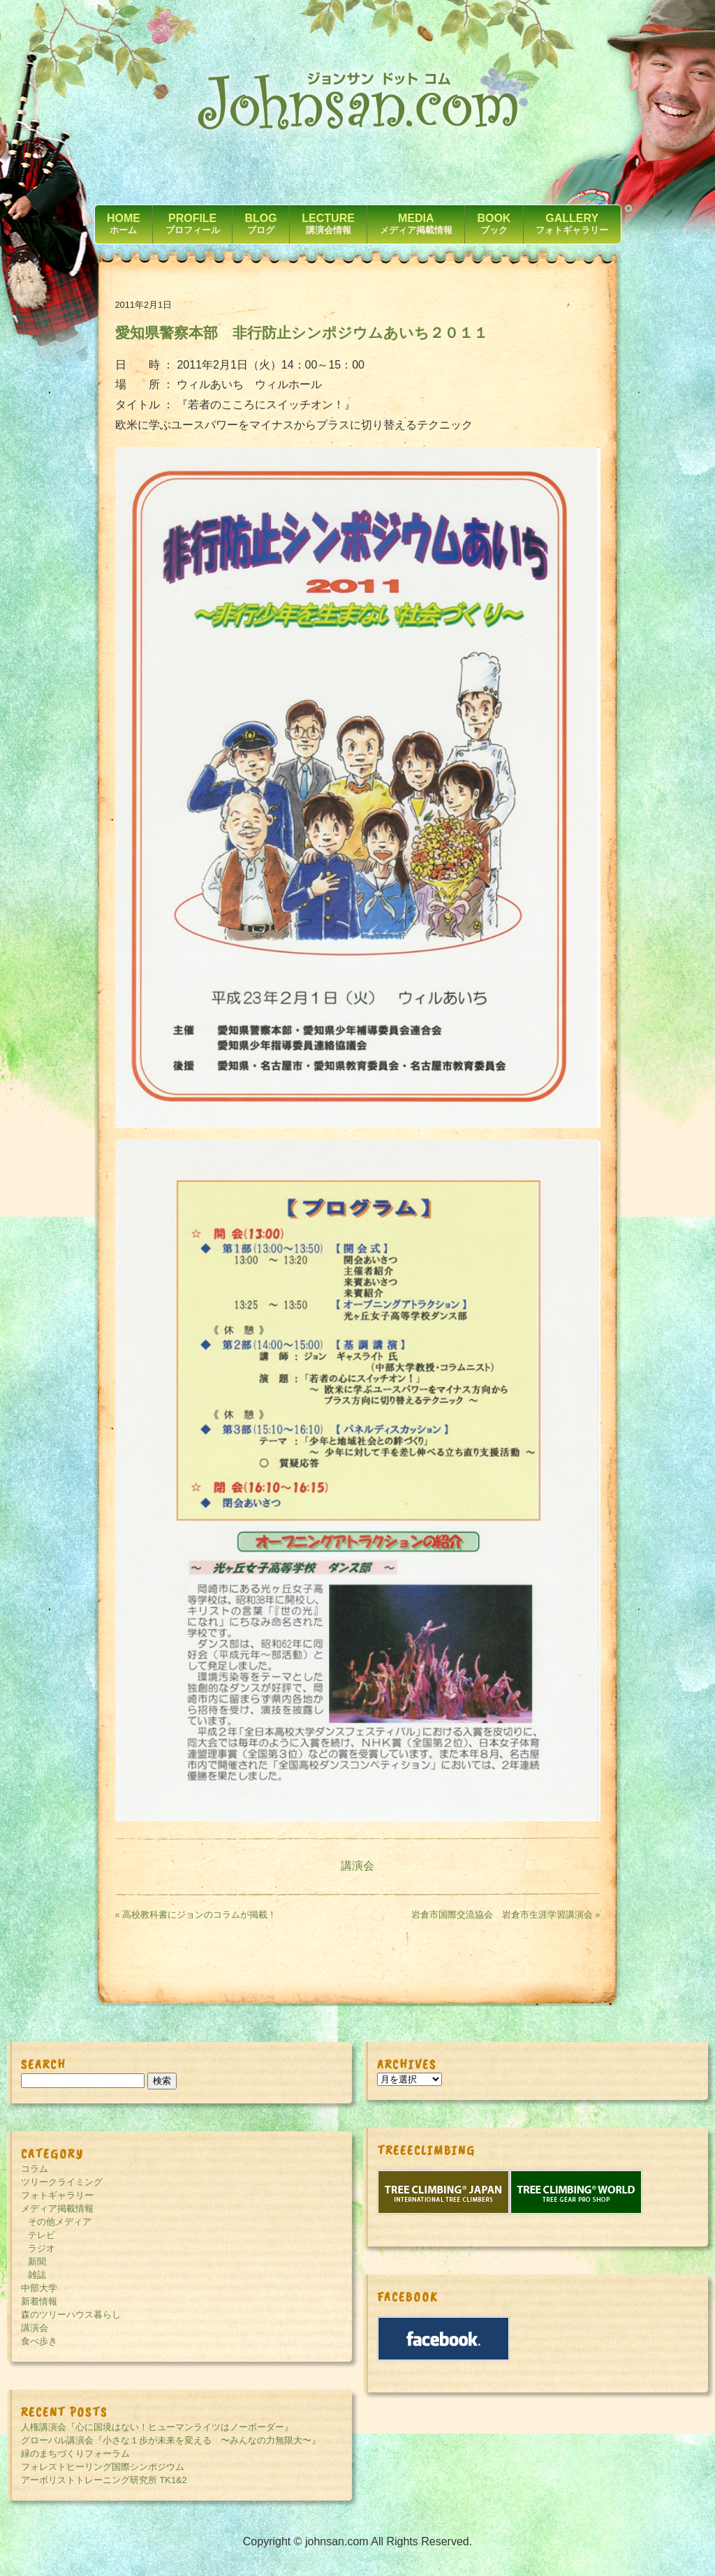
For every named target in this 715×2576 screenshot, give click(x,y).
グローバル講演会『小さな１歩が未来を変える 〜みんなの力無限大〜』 (170, 2440)
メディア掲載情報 (57, 2208)
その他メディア (59, 2221)
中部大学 (39, 2288)
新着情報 (39, 2301)
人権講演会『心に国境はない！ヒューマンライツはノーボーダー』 (157, 2427)
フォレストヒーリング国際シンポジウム (102, 2467)
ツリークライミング (62, 2182)
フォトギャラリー (57, 2195)
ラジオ (41, 2248)
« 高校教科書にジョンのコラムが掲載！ (196, 1914)
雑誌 (37, 2275)
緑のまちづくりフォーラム (75, 2453)
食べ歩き (39, 2341)
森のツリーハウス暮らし (71, 2314)
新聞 (37, 2261)
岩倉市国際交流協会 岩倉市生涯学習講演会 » (505, 1914)
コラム (34, 2168)
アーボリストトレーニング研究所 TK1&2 (104, 2480)
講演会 (357, 1866)
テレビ (41, 2235)
